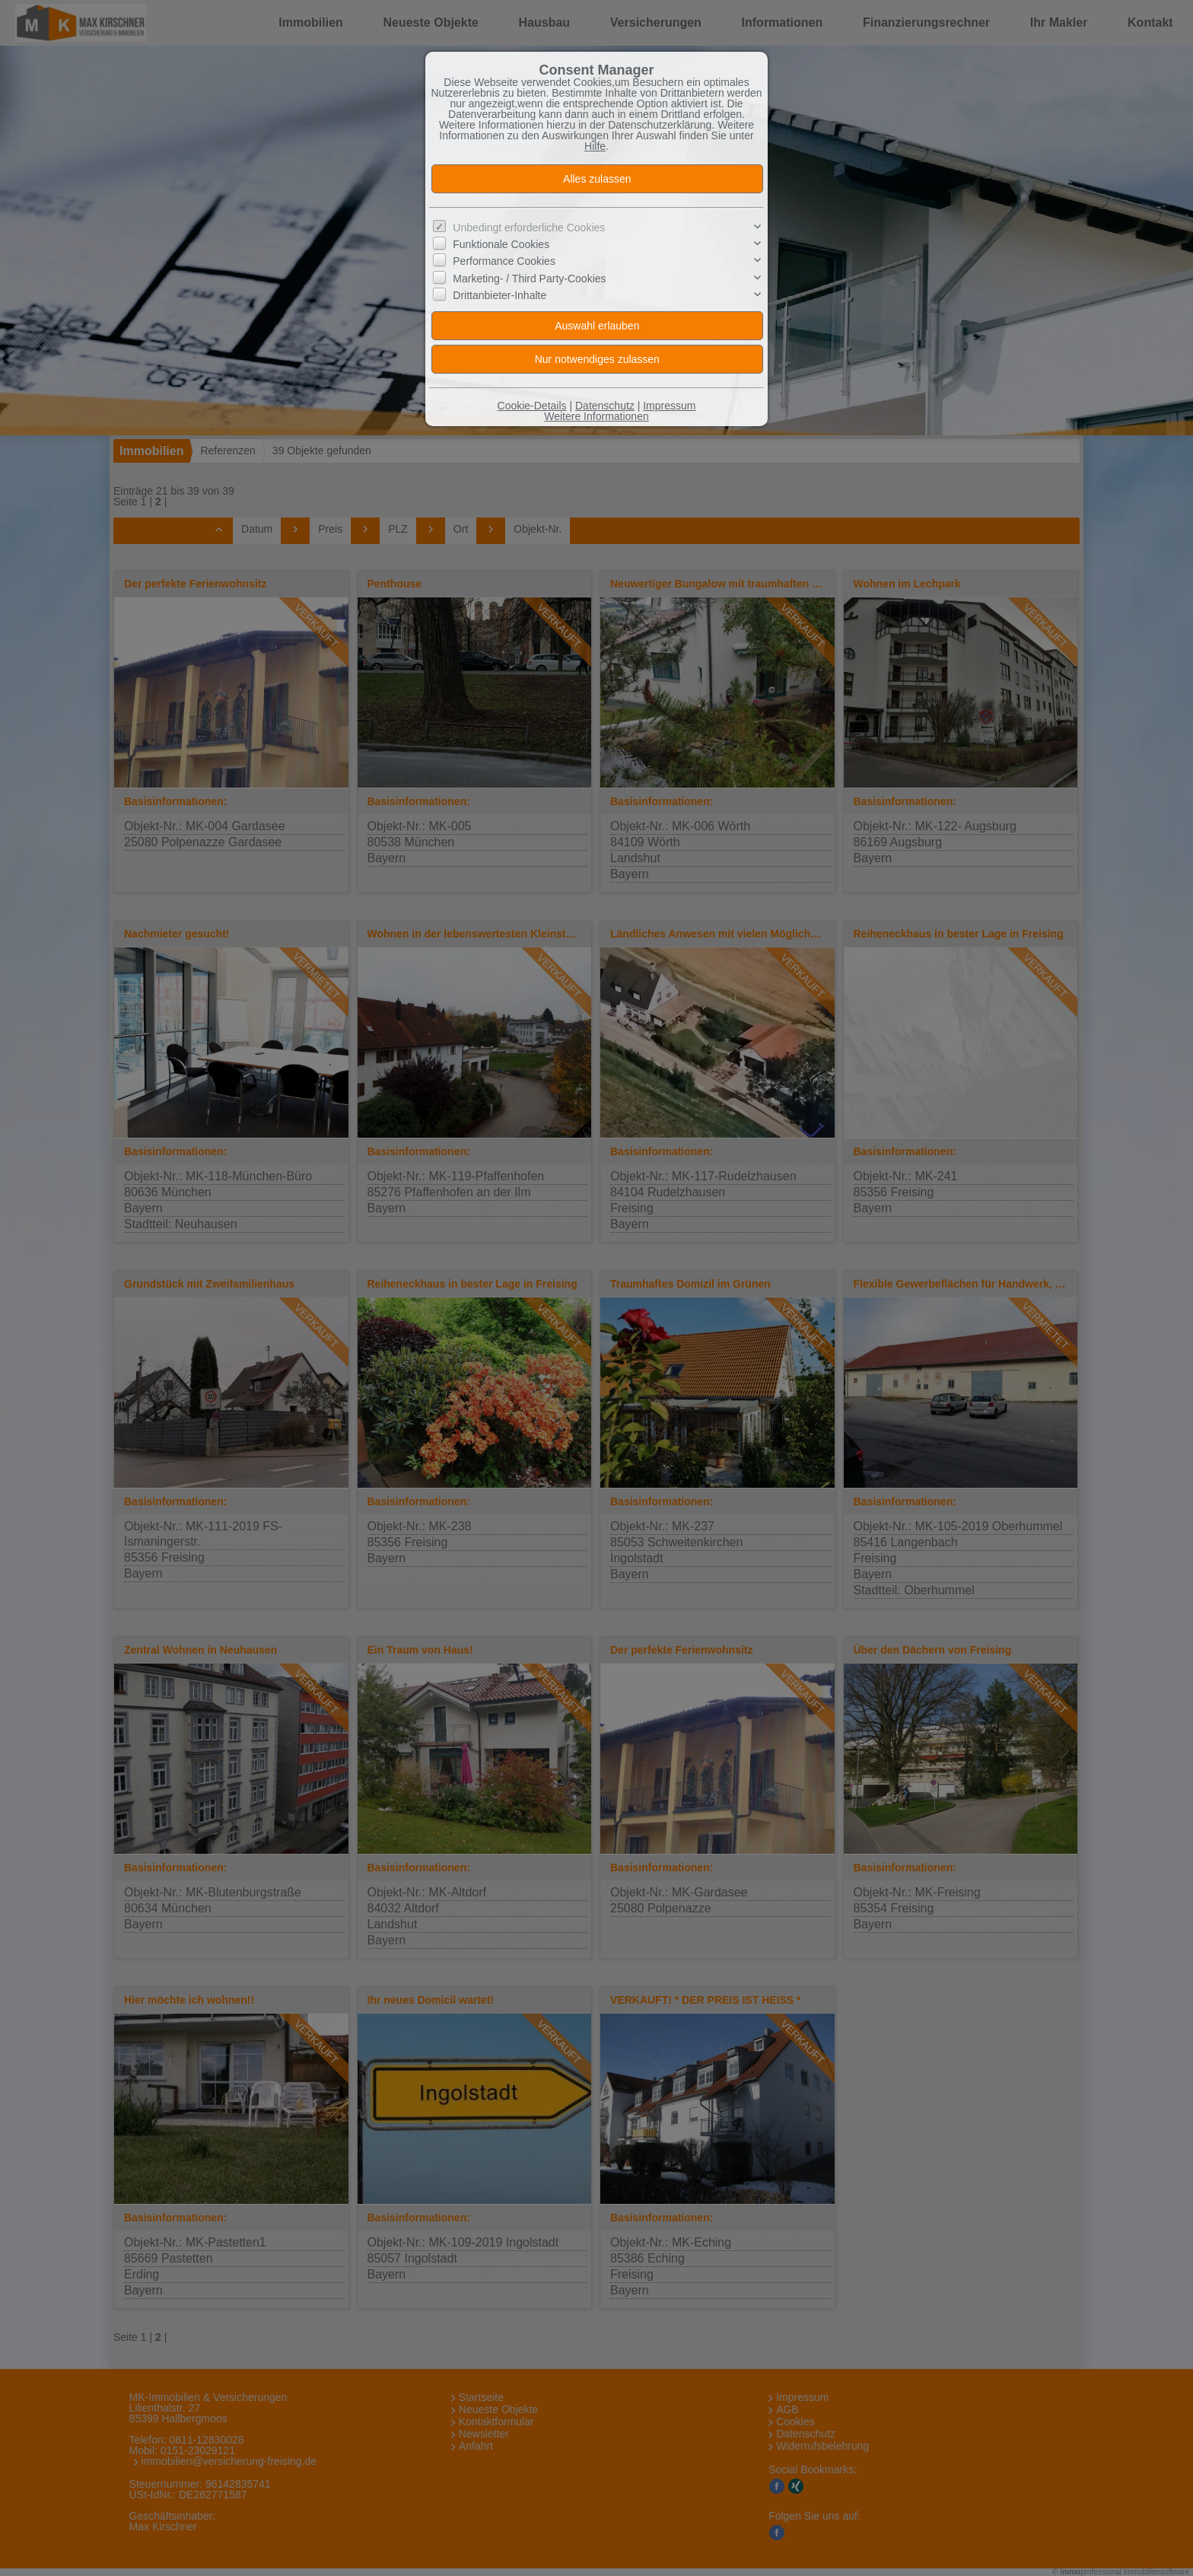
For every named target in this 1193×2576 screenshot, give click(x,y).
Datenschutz (605, 406)
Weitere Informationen (596, 416)
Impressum (669, 406)
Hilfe (595, 146)
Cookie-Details (532, 406)
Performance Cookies (504, 261)
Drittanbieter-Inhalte (499, 295)
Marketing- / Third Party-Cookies (529, 278)
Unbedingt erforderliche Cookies (529, 227)
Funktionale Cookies (501, 244)
